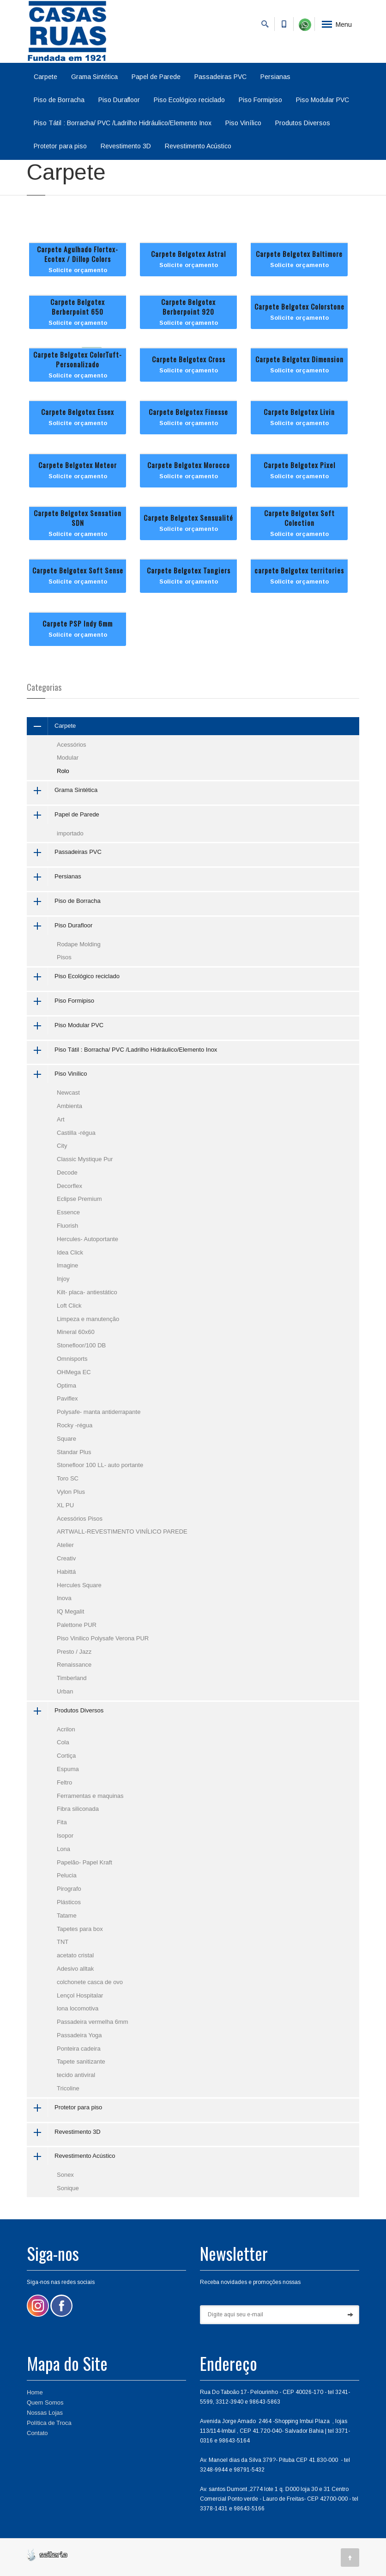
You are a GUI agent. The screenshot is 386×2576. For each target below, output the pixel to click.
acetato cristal (75, 1955)
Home (35, 2392)
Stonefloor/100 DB (81, 1345)
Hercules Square (79, 1585)
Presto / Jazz (74, 1651)
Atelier (65, 1544)
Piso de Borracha (59, 100)
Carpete (45, 76)
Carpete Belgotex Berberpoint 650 (77, 307)
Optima (66, 1385)
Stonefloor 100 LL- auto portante (100, 1465)
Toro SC (67, 1478)
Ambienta (69, 1105)
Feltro (64, 1782)
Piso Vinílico (243, 123)
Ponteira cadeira (79, 2048)
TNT (62, 1941)
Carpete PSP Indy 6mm (77, 623)
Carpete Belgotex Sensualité (188, 517)
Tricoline (68, 2088)
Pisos (64, 957)
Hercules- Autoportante (87, 1239)
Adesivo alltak (75, 1968)
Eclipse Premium (79, 1198)
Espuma (68, 1769)
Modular (67, 757)
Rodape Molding (79, 944)
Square (66, 1438)
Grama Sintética (94, 76)
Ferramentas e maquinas (90, 1795)
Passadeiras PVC (220, 76)
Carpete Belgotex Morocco (188, 465)
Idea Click (70, 1252)
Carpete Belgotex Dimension (299, 359)
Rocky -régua (74, 1425)
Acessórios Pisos (80, 1518)
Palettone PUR (76, 1624)
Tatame (67, 1915)
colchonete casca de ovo (90, 1982)
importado (70, 833)
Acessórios (71, 744)
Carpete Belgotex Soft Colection (299, 518)
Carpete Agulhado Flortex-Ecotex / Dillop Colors (77, 254)
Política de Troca (49, 2422)
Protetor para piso (60, 146)
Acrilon (66, 1729)
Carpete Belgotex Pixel (299, 465)
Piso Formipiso (260, 100)
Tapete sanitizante (81, 2061)
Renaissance (74, 1664)
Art (61, 1119)
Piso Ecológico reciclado (189, 100)
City (62, 1145)
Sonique (68, 2188)
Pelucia (67, 1875)
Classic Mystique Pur (85, 1159)
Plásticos (69, 1902)
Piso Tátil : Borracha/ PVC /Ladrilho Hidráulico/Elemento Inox (122, 123)
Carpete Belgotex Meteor (77, 465)
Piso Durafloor (119, 100)
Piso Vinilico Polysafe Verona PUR (103, 1638)
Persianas (275, 76)
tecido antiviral (76, 2074)
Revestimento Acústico (198, 146)
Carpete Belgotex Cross (188, 359)
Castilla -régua (76, 1132)
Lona (63, 1848)
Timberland (72, 1678)
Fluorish (67, 1225)
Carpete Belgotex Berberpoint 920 (188, 307)
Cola (63, 1742)
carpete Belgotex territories (299, 570)
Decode (67, 1172)
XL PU (65, 1505)
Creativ (66, 1558)
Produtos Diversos (302, 123)
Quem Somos (45, 2402)
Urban (65, 1691)
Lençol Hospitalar (80, 1995)
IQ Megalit (70, 1611)
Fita (62, 1822)
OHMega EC (74, 1372)
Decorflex (69, 1185)
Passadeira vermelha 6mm (92, 2021)
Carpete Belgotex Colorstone (299, 306)
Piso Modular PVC (322, 100)
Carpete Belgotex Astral (188, 254)
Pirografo (69, 1888)
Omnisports (72, 1358)
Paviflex (67, 1398)
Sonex (65, 2174)
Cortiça (66, 1755)
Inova (64, 1598)
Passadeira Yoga (79, 2035)
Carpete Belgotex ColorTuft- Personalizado (77, 359)
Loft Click (69, 1305)
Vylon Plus (71, 1491)
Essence (68, 1212)
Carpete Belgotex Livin (299, 412)
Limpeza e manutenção (88, 1318)
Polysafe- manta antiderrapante (98, 1411)
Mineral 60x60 (76, 1331)
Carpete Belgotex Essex (77, 412)
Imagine (67, 1265)
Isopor (65, 1835)
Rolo (63, 770)
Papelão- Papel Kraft (84, 1862)
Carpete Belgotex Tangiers (188, 570)
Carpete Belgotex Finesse (188, 412)
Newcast (68, 1092)
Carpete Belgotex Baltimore (299, 254)
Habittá (66, 1571)
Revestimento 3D (126, 146)
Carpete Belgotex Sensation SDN (77, 518)
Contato (37, 2433)
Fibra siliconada (78, 1808)
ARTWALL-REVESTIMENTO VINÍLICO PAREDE (122, 1531)
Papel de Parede (156, 76)
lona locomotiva (77, 2008)
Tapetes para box (80, 1928)
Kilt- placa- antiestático (87, 1292)
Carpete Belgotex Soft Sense (77, 570)
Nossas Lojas (45, 2412)
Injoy (63, 1278)
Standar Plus (74, 1452)
